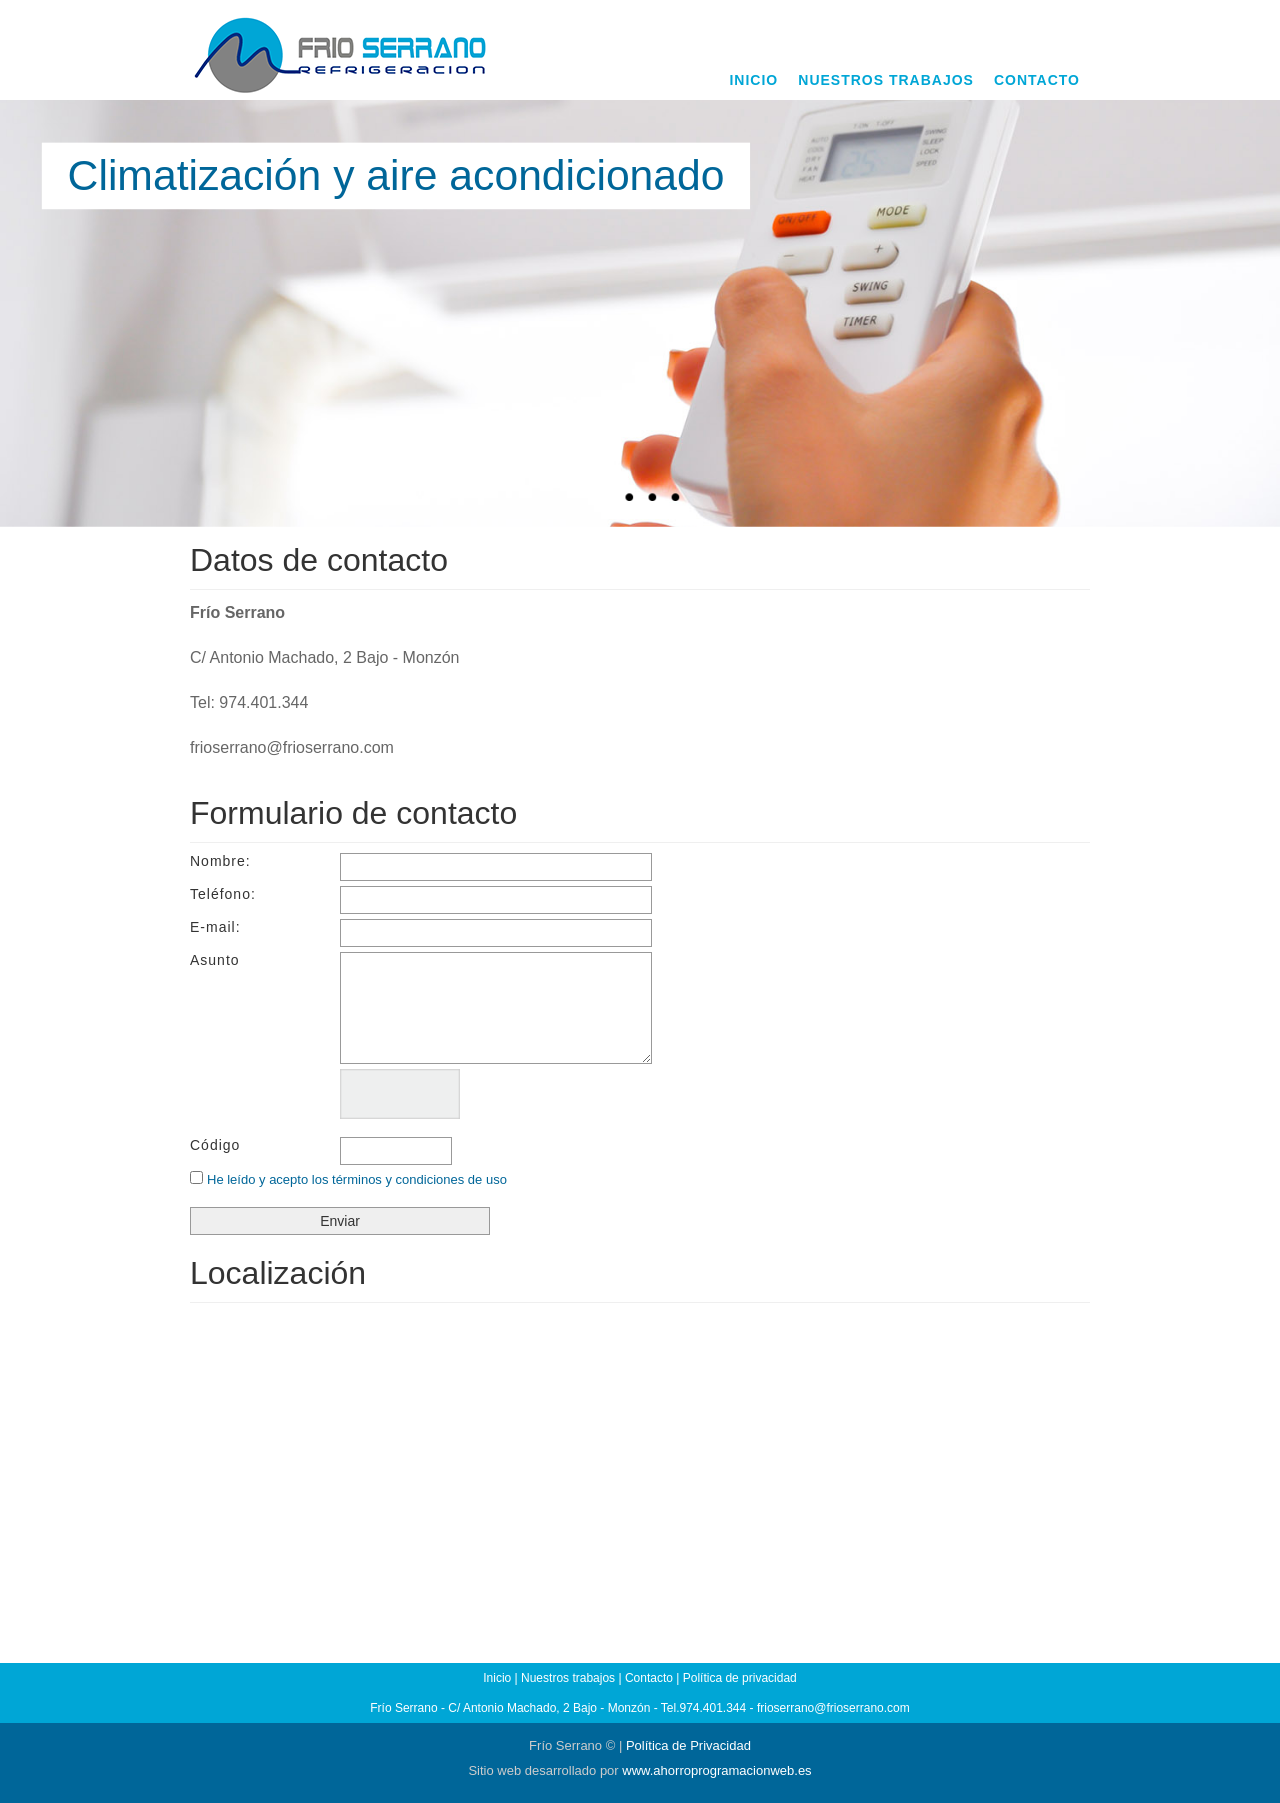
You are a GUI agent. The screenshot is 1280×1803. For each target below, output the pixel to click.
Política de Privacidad (688, 1745)
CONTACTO (1037, 80)
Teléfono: (223, 894)
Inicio (497, 1678)
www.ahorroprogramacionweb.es (716, 1770)
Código (215, 1145)
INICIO (753, 80)
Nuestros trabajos (568, 1678)
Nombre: (220, 861)
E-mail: (215, 927)
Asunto (215, 960)
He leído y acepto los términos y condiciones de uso (357, 1179)
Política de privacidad (740, 1678)
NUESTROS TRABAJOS (886, 80)
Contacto (649, 1678)
